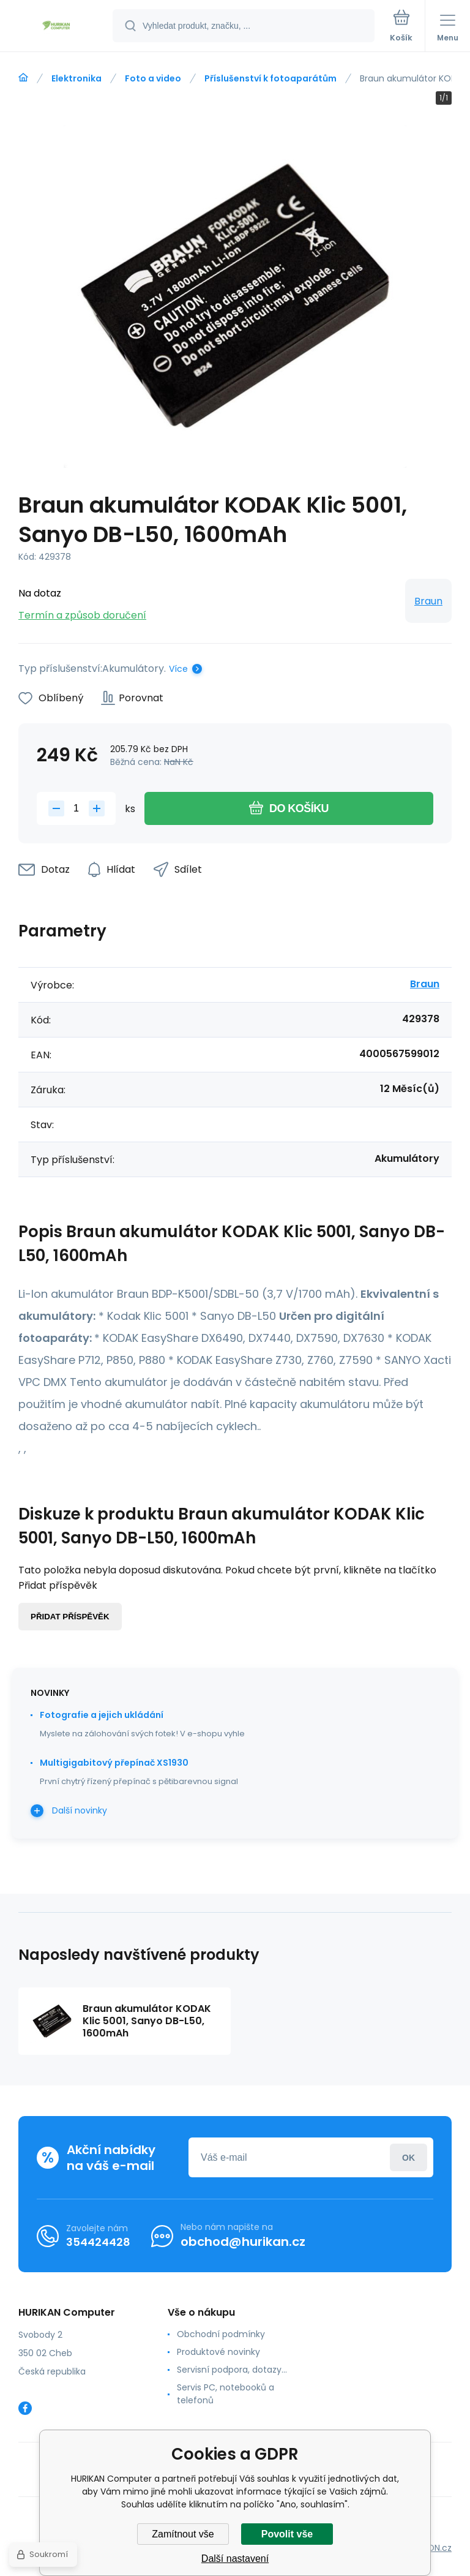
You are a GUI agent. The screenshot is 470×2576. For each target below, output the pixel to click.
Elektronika (76, 78)
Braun (428, 601)
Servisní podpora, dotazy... (232, 2369)
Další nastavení (235, 2558)
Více (178, 669)
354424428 (98, 2242)
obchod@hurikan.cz (243, 2241)
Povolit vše (287, 2534)
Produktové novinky (218, 2352)
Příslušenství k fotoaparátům (270, 78)
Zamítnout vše (183, 2534)
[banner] (57, 26)
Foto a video (153, 78)
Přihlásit (408, 2157)
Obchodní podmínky (221, 2334)
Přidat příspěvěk (70, 1616)
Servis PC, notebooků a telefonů (225, 2393)
